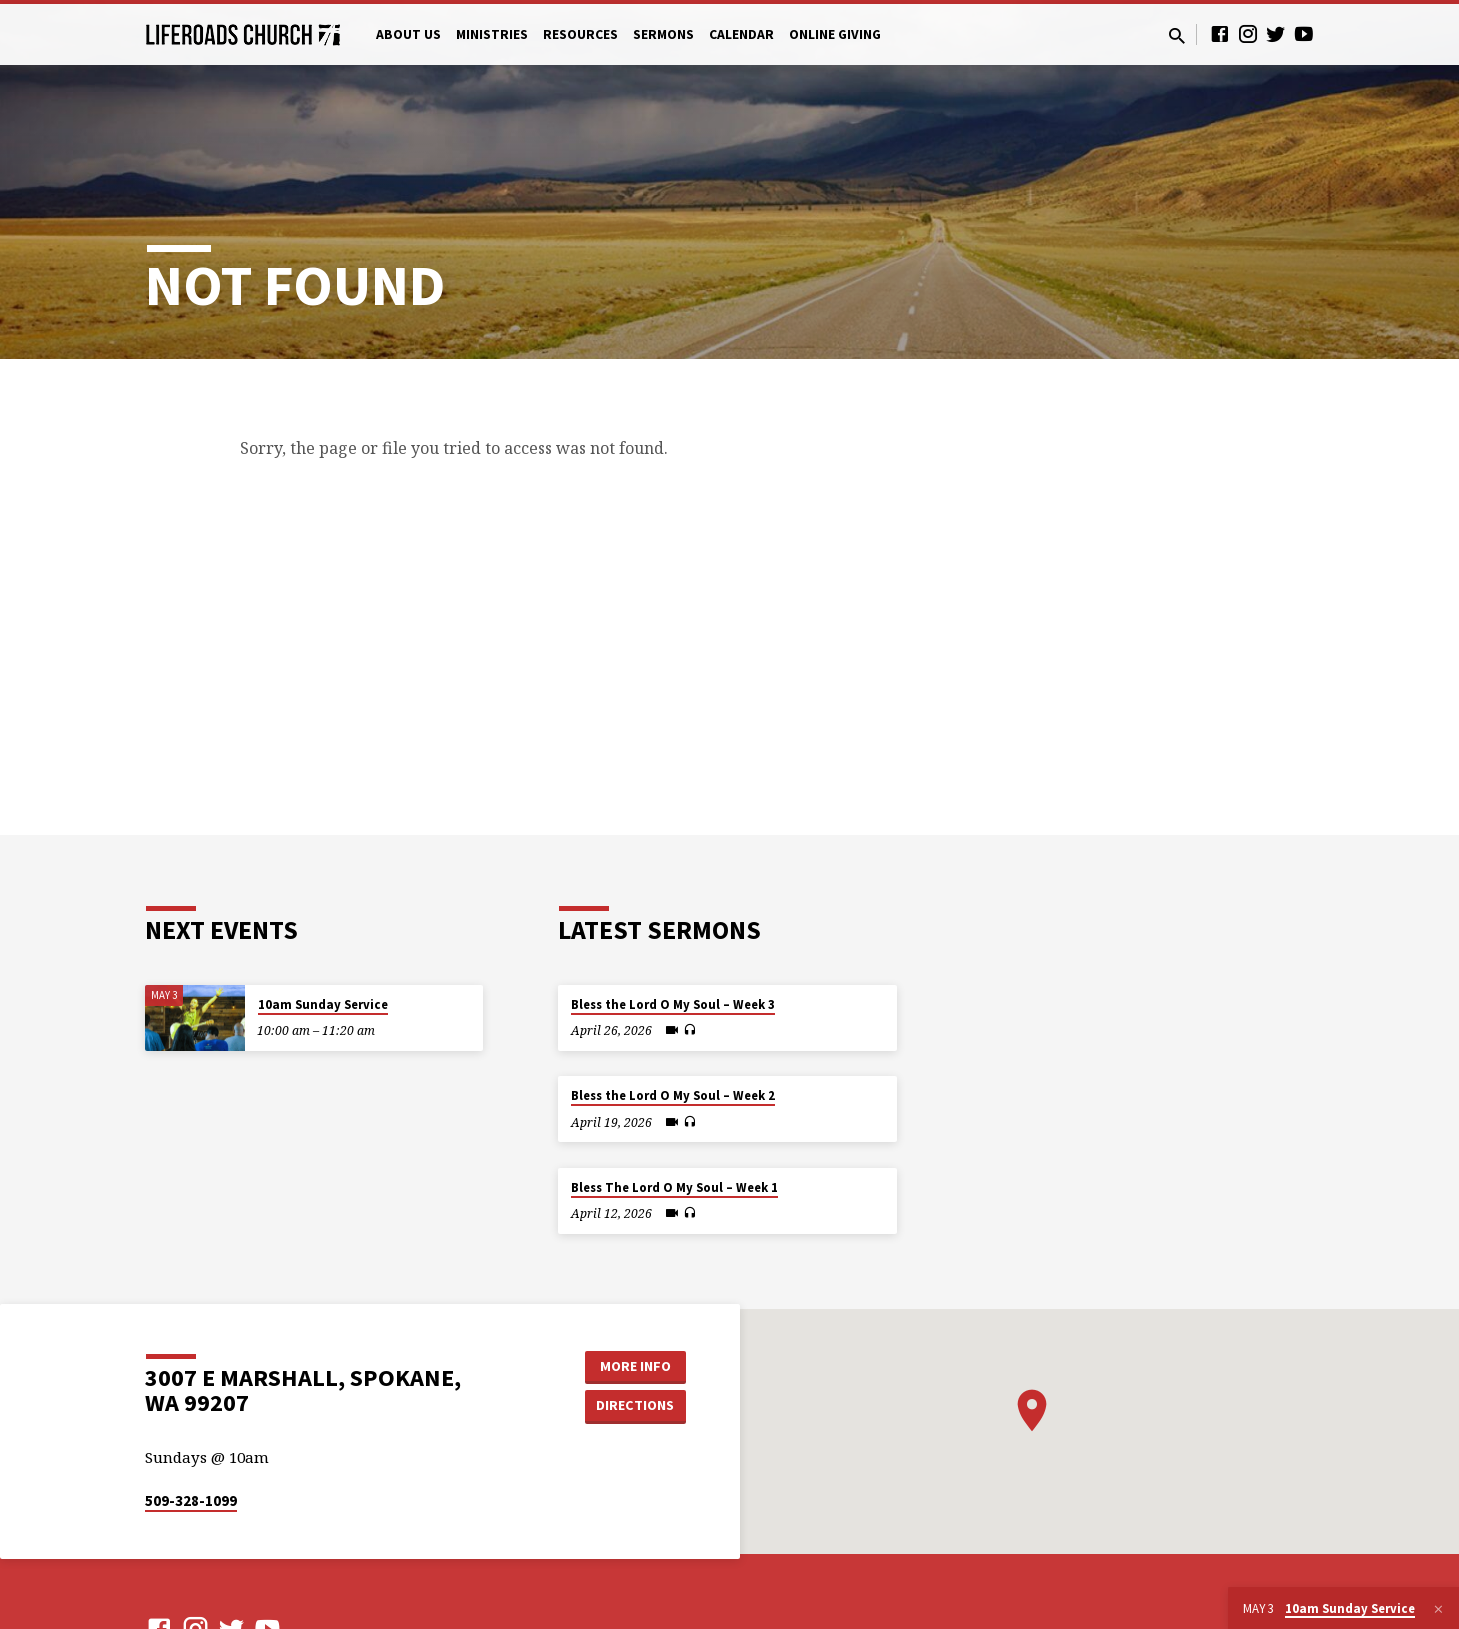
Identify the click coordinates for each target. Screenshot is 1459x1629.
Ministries (492, 34)
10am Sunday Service (323, 1004)
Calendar (741, 34)
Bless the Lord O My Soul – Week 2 (673, 1095)
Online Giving (835, 34)
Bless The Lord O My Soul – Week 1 (674, 1187)
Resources (580, 34)
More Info (635, 1366)
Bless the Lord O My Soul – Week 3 (673, 1004)
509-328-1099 (191, 1500)
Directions (635, 1405)
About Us (408, 34)
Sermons (663, 34)
